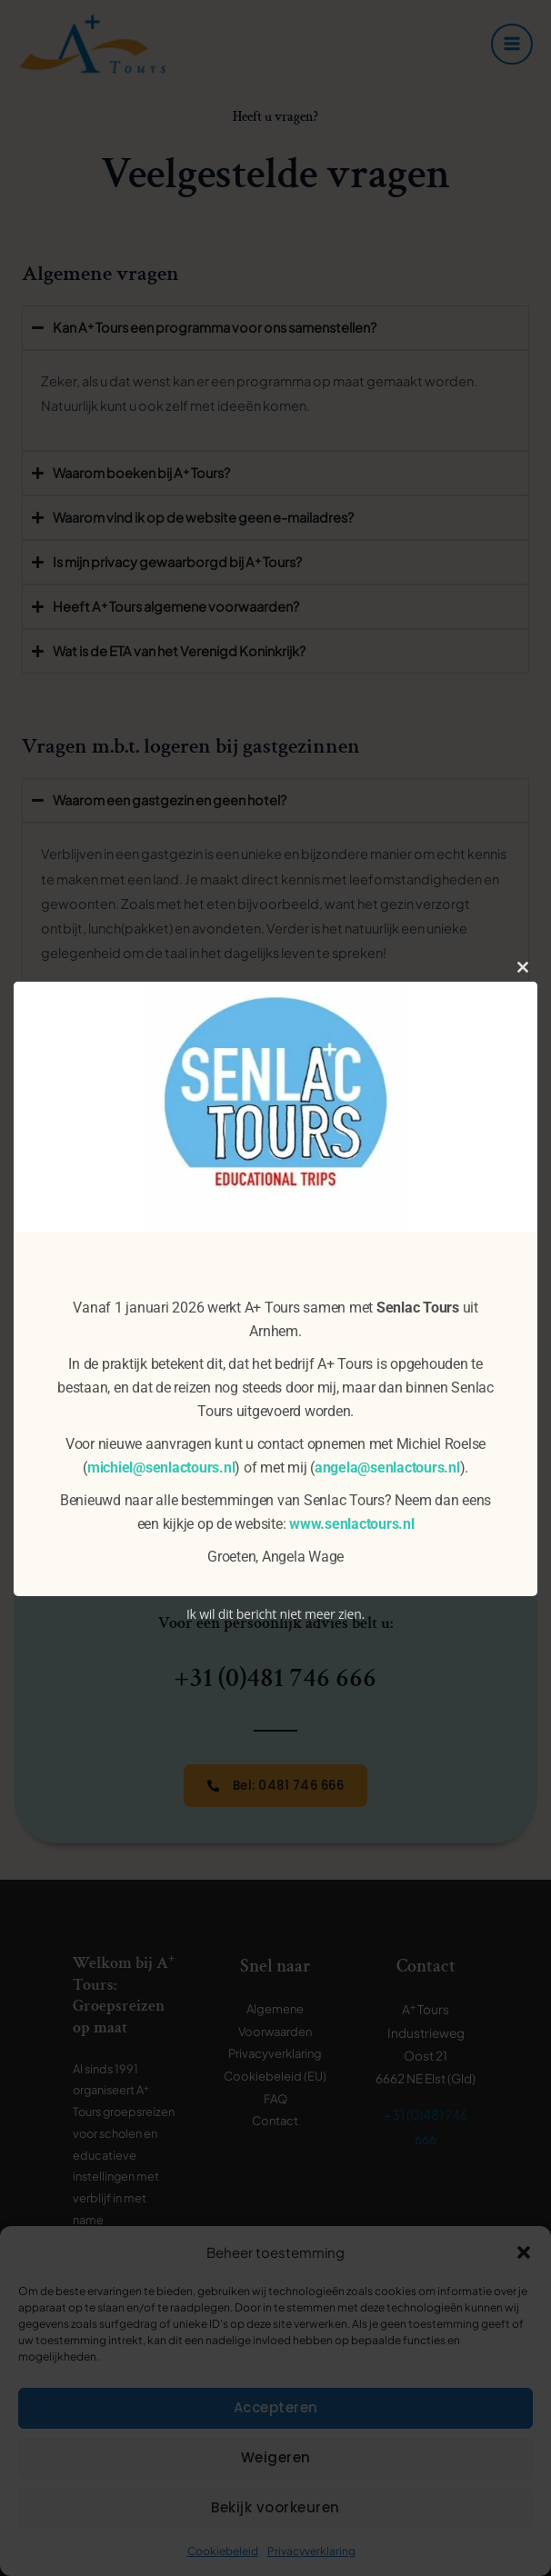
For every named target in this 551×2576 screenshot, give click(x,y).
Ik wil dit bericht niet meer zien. (275, 1613)
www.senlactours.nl (352, 1524)
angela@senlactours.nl (387, 1467)
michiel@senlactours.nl (161, 1467)
